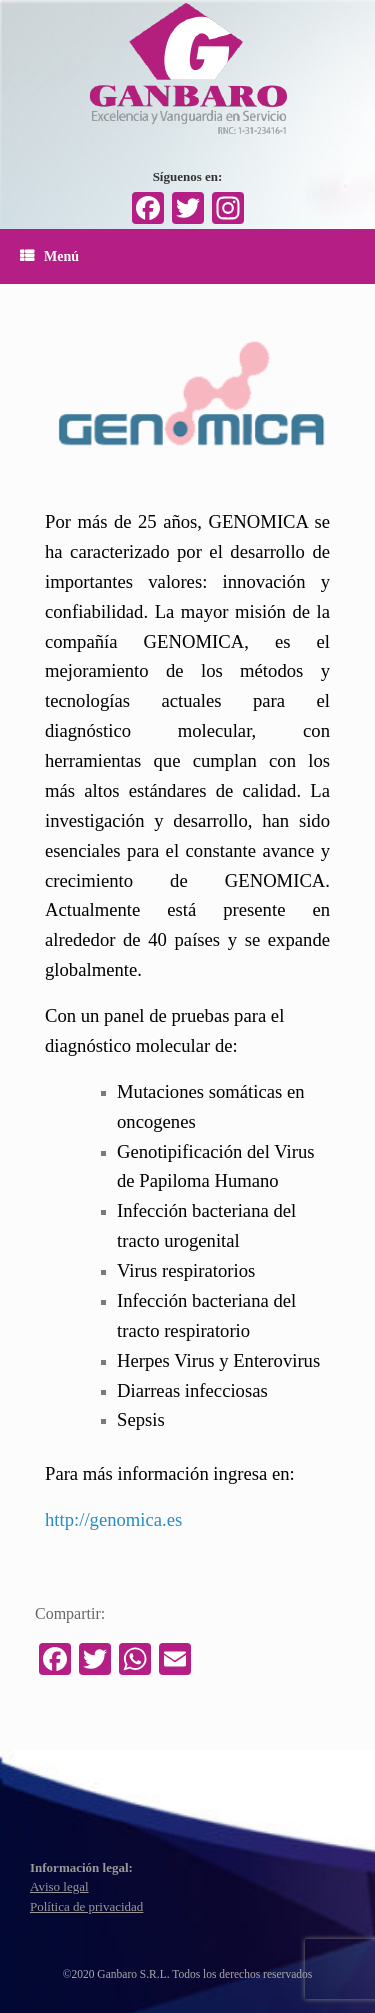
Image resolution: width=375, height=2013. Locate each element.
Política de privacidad (86, 1906)
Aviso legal (59, 1886)
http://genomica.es (113, 1519)
